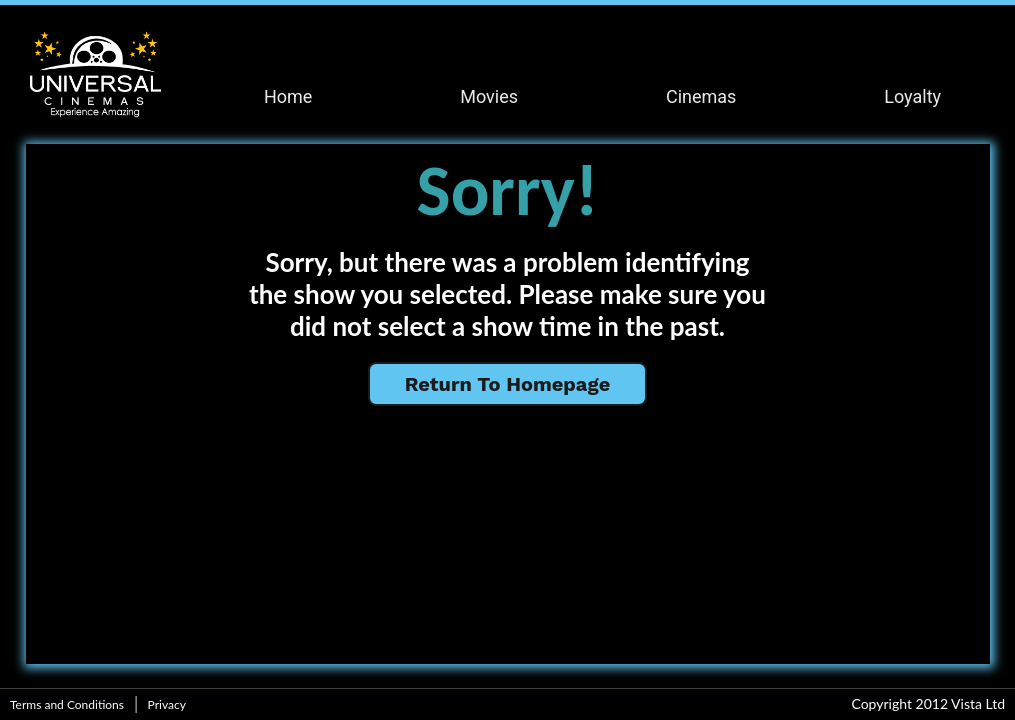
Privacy (167, 704)
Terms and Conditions (67, 704)
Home (288, 96)
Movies (489, 96)
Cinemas (701, 96)
